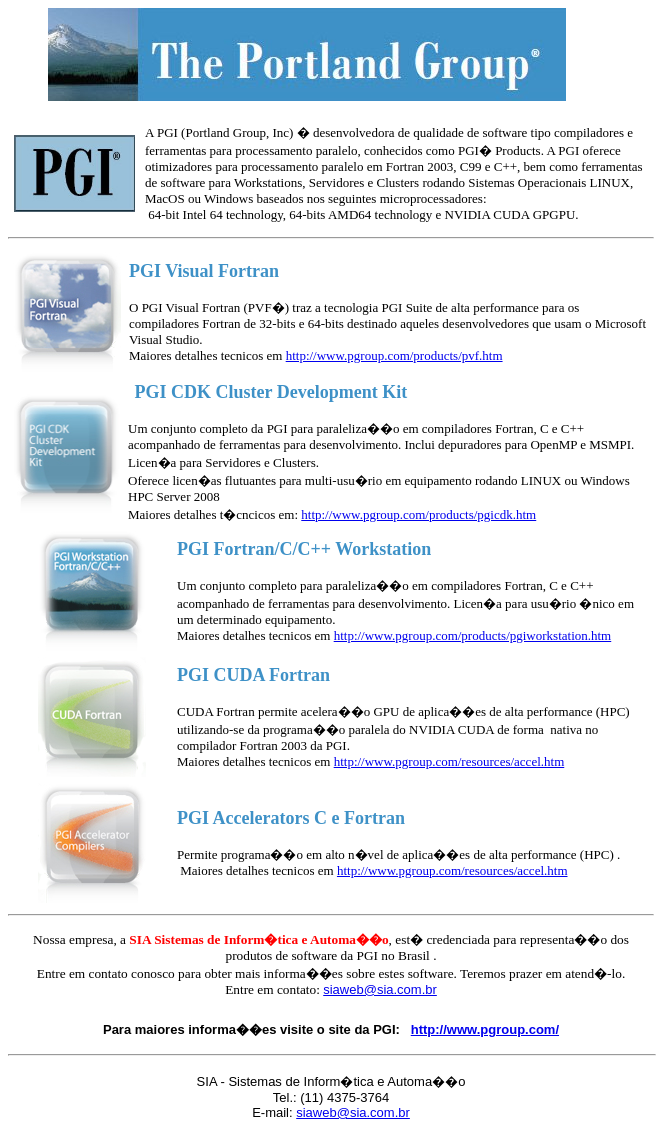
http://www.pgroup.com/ (485, 1029)
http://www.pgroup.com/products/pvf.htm (394, 355)
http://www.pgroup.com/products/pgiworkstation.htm (473, 635)
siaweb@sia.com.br (353, 1112)
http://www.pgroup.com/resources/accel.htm (449, 761)
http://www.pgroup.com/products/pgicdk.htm (418, 514)
